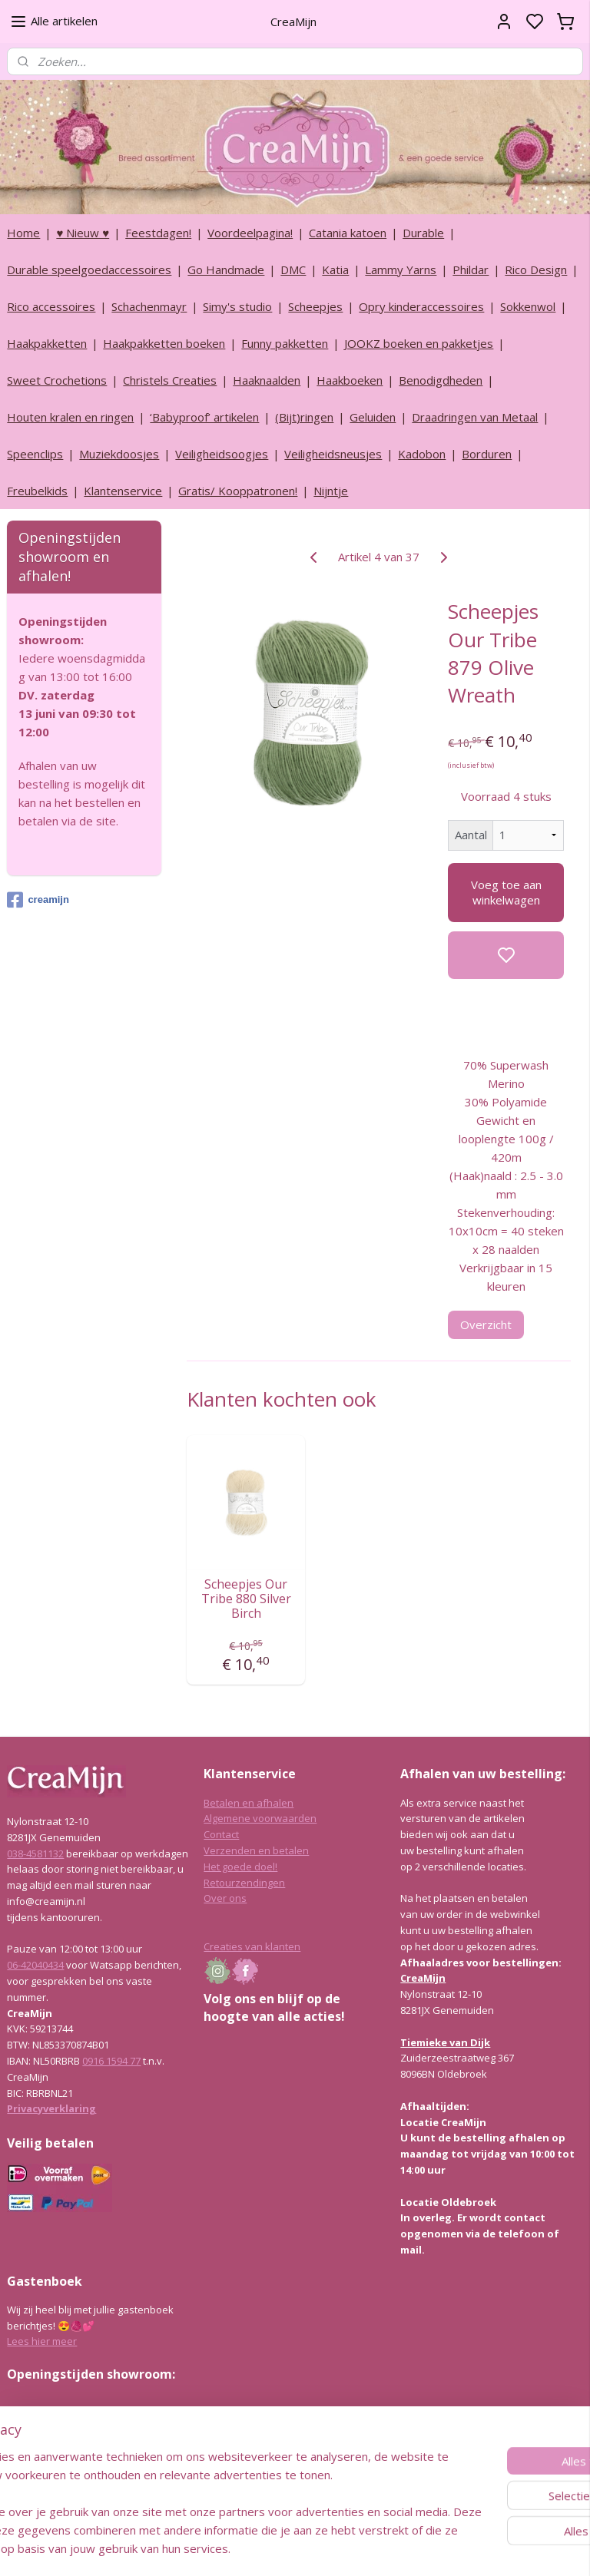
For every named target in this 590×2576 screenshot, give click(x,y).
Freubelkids (37, 490)
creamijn (37, 900)
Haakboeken (350, 380)
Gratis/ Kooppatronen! (237, 490)
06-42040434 (35, 1965)
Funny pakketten (284, 343)
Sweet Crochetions (57, 380)
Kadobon (422, 453)
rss (368, 2548)
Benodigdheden (440, 380)
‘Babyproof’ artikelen (204, 417)
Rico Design (536, 269)
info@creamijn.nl (122, 2482)
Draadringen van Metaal (475, 417)
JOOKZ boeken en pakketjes (418, 343)
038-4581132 (35, 1853)
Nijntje (330, 490)
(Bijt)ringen (304, 417)
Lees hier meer (42, 2341)
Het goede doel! (240, 1866)
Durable (423, 232)
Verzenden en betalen (256, 1850)
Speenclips (35, 453)
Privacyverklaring (51, 2108)
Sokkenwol (527, 306)
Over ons (225, 1898)
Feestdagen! (158, 232)
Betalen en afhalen (248, 1803)
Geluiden (373, 417)
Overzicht (486, 1323)
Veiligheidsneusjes (333, 453)
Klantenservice (123, 490)
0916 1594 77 (111, 2061)
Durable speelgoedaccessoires (89, 269)
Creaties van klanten (252, 1946)
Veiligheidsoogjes (221, 453)
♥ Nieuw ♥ (82, 232)
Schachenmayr (149, 306)
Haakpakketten (47, 343)
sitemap (336, 2548)
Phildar (470, 269)
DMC (293, 269)
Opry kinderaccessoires (421, 306)
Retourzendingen (244, 1883)
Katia (335, 269)
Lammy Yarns (400, 269)
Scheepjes (315, 306)
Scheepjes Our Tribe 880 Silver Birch (246, 1598)
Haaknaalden (266, 380)
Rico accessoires (51, 306)
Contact (221, 1834)
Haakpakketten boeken (164, 343)
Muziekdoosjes (119, 453)
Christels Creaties (170, 380)
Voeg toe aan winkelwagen (506, 892)
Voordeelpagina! (250, 232)
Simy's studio (237, 306)
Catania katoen (347, 232)
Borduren (487, 453)
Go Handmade (225, 269)
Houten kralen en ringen (70, 417)
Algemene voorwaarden (260, 1818)
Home (23, 232)
